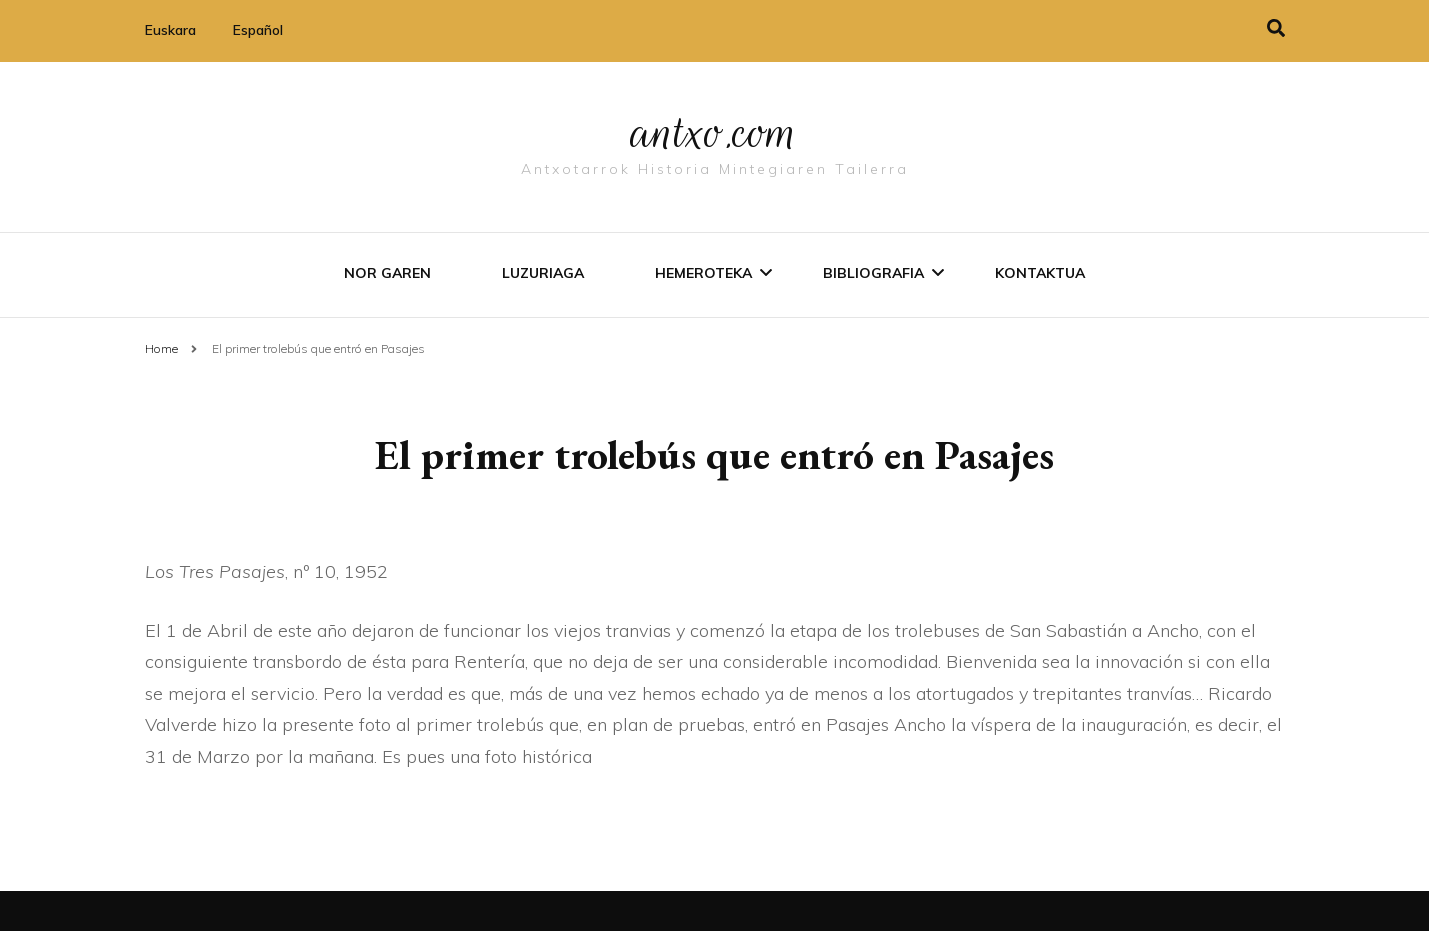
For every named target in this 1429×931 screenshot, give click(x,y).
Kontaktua (1040, 273)
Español (258, 30)
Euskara (170, 30)
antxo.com (715, 132)
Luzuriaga (543, 273)
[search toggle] (1276, 28)
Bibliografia (873, 273)
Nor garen (387, 273)
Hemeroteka (703, 273)
